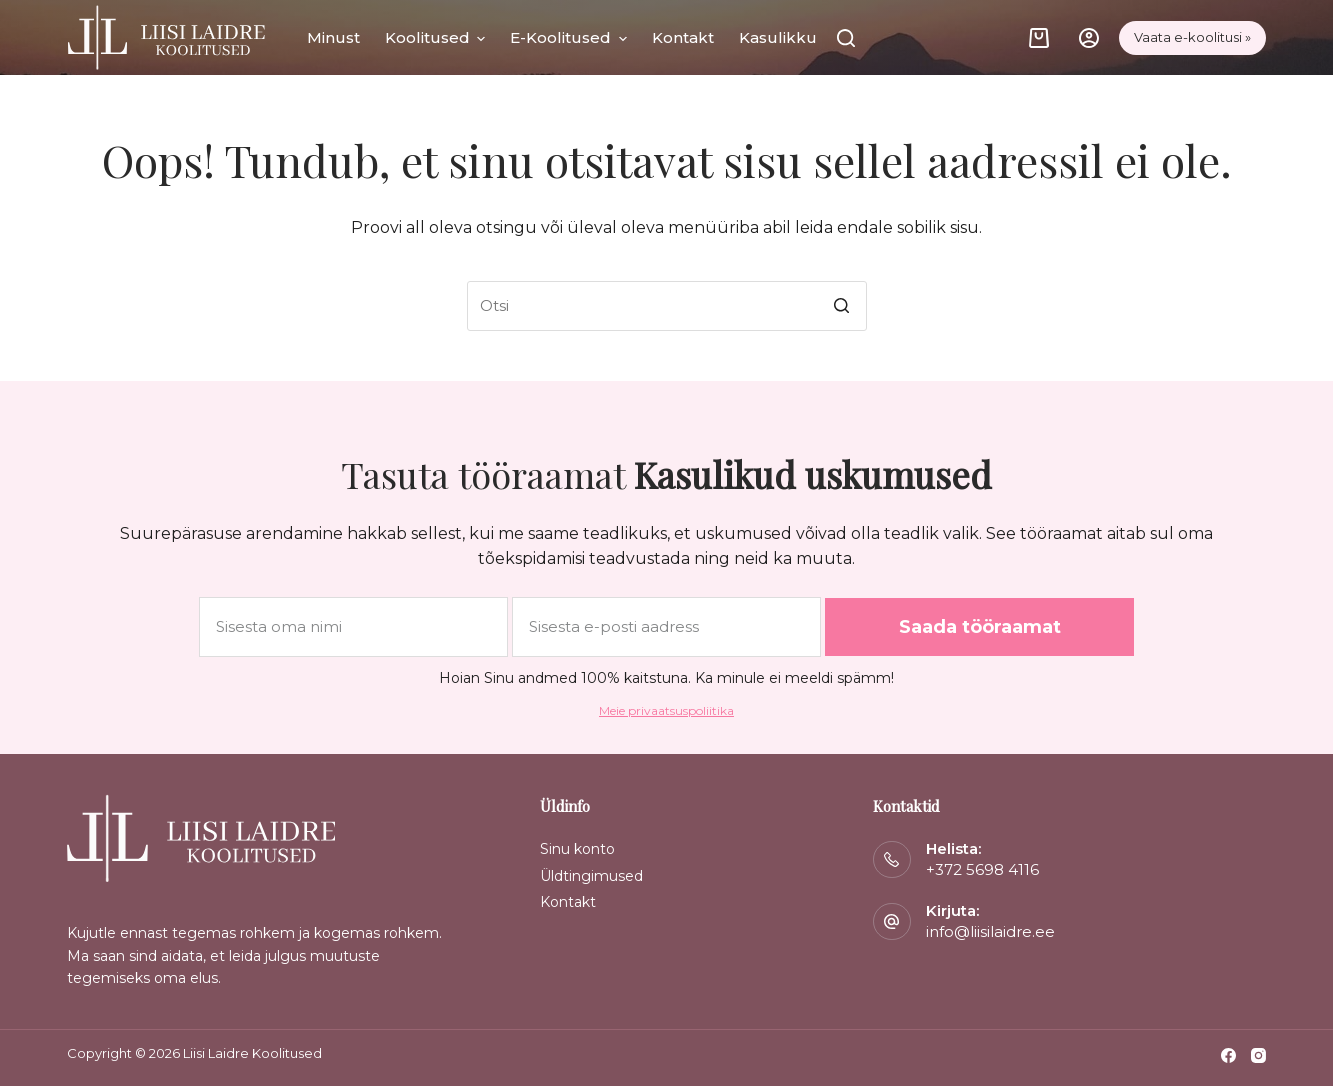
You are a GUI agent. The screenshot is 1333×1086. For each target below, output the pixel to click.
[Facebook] (1228, 1055)
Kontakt (683, 37)
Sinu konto (577, 849)
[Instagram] (1258, 1055)
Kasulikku (778, 37)
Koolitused (435, 38)
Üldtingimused (591, 876)
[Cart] (1039, 38)
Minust (333, 37)
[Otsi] (846, 38)
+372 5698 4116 (982, 869)
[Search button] (842, 306)
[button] (478, 38)
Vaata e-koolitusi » (1192, 37)
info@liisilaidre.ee (990, 931)
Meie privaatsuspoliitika (666, 710)
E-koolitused (568, 38)
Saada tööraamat (980, 627)
